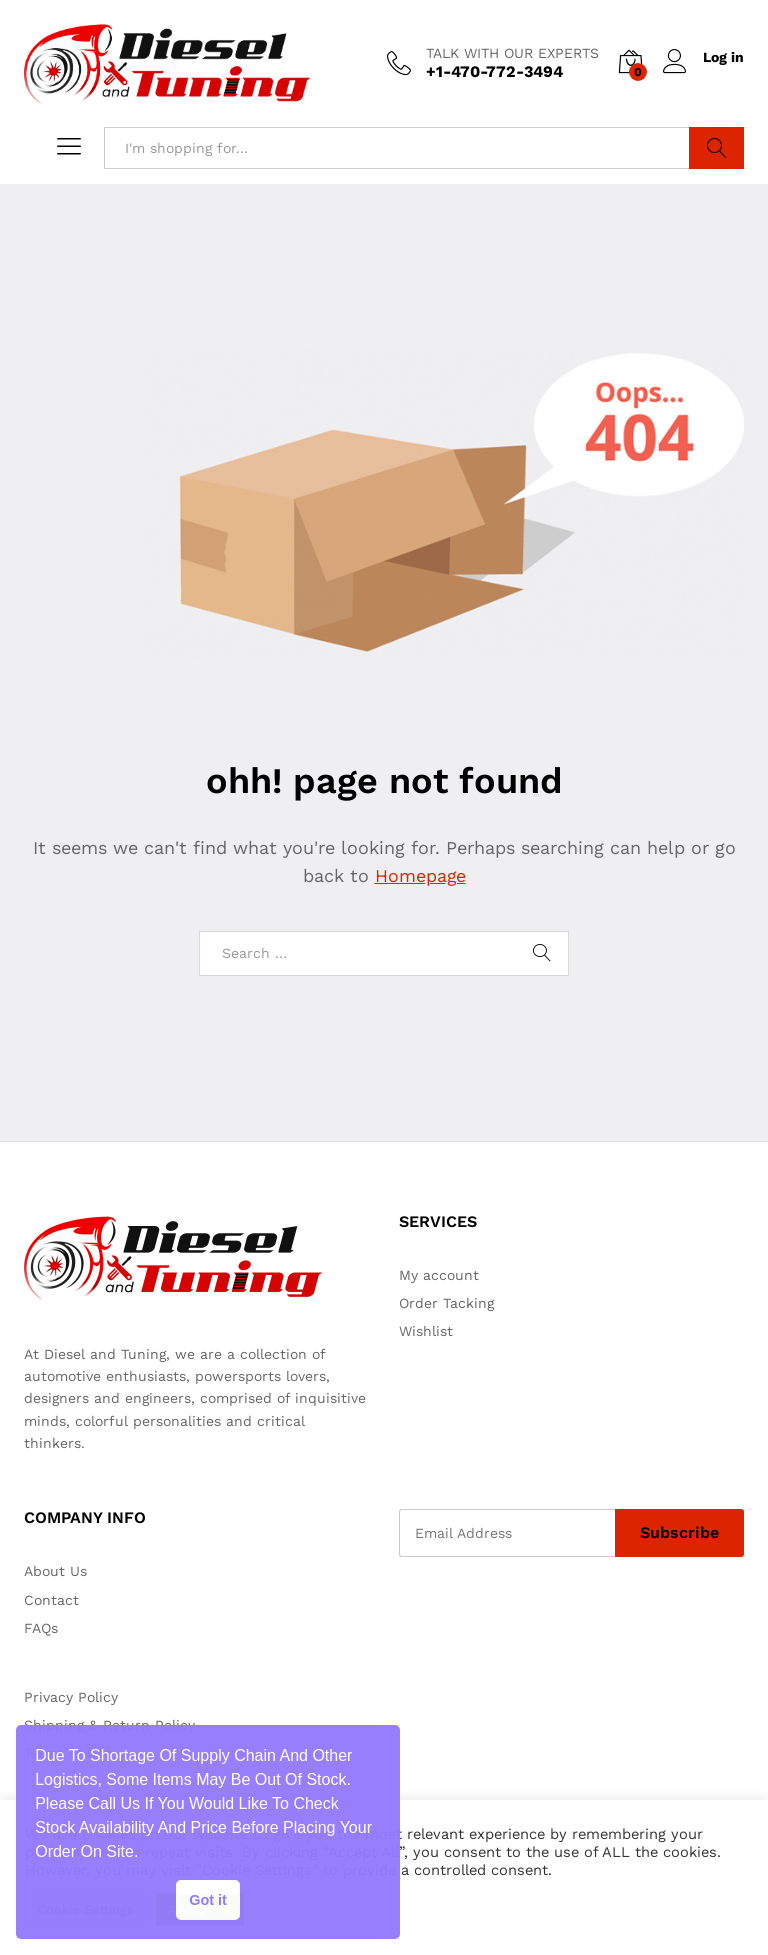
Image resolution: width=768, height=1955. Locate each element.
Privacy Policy (71, 1696)
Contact (51, 1599)
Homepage (420, 875)
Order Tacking (446, 1302)
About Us (55, 1571)
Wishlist (426, 1331)
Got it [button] (208, 1900)
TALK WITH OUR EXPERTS (510, 53)
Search (716, 147)
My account (439, 1274)
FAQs (41, 1628)
